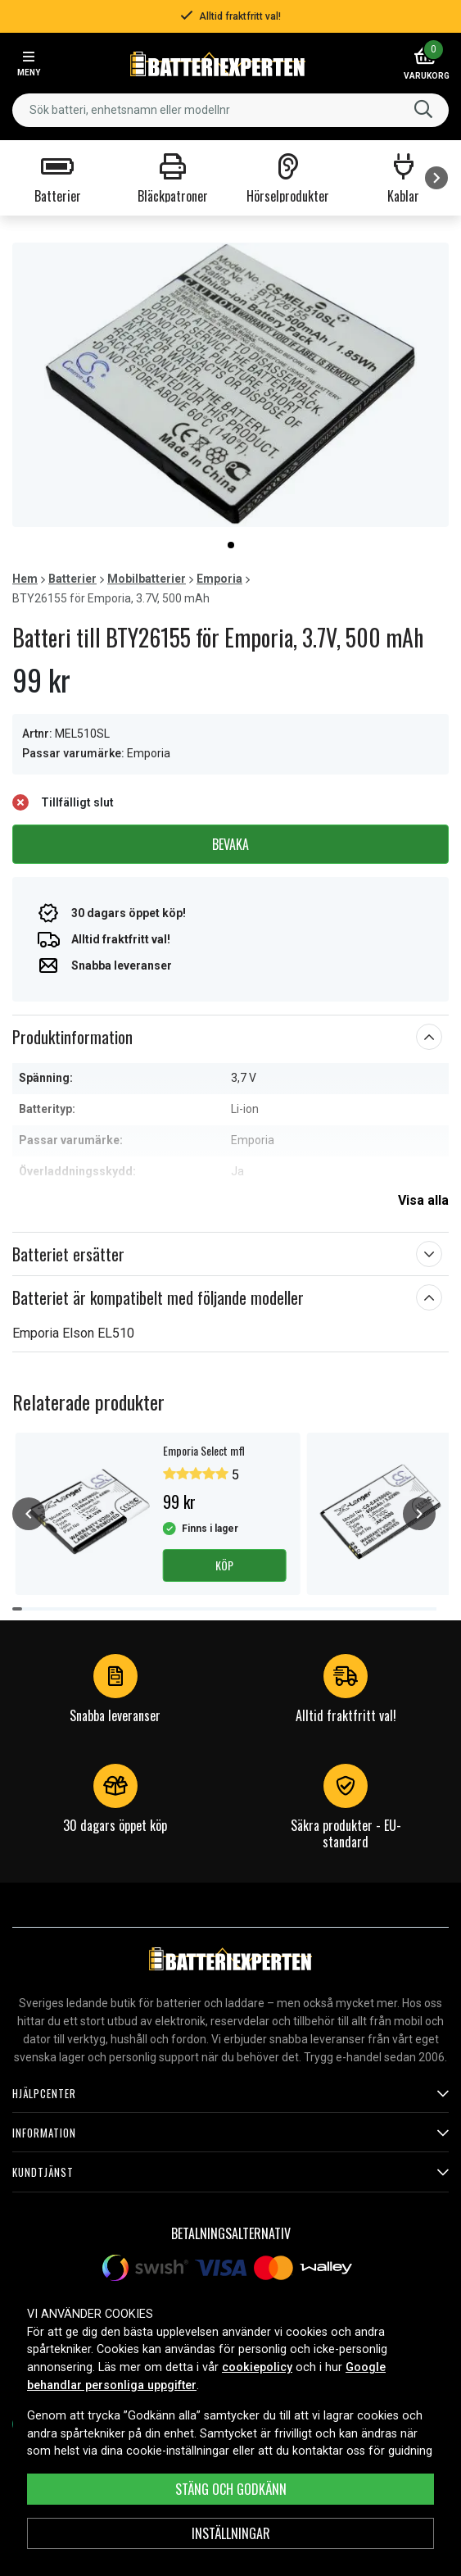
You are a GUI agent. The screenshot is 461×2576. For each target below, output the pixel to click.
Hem (25, 578)
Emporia (219, 578)
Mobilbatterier (146, 578)
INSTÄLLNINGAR (231, 2533)
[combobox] (230, 110)
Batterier (72, 578)
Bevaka (230, 844)
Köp (224, 1565)
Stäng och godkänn (231, 2489)
